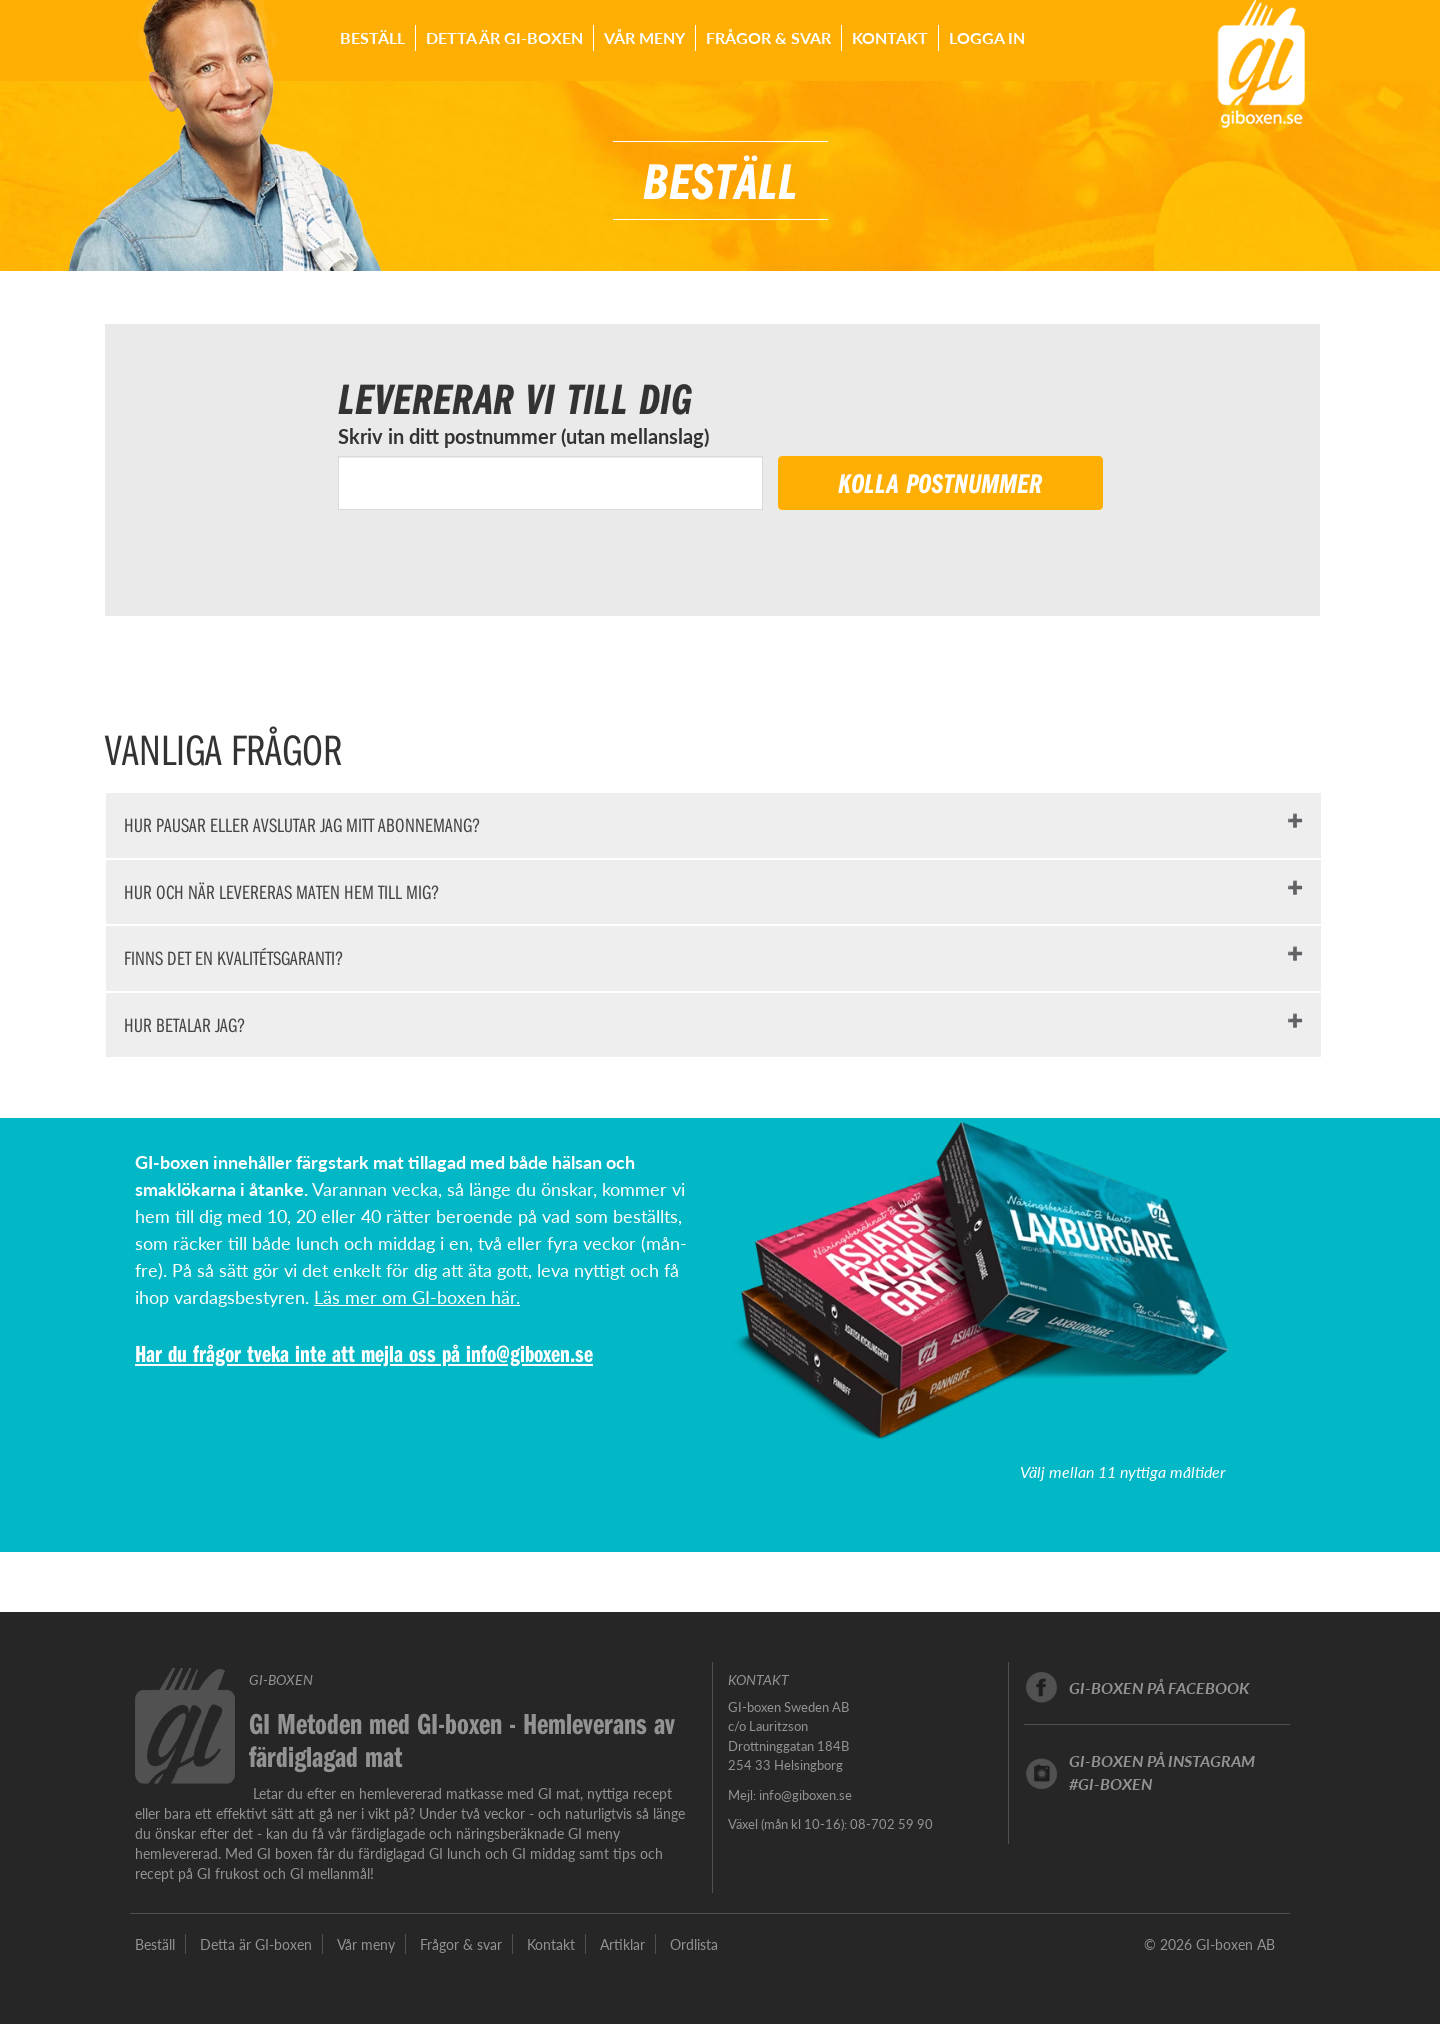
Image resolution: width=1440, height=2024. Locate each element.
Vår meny (644, 37)
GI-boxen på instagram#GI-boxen (1162, 1772)
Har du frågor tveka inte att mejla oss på (300, 1353)
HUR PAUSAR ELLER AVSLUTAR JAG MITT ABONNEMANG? (302, 824)
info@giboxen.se (529, 1353)
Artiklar (622, 1944)
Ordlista (694, 1944)
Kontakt (890, 37)
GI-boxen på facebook (1159, 1687)
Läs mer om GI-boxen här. (417, 1296)
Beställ (372, 37)
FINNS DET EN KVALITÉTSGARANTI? (233, 957)
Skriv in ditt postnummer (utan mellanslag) (523, 436)
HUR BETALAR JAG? (184, 1024)
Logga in (987, 37)
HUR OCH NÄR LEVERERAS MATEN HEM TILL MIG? (281, 891)
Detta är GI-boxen (504, 37)
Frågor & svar (768, 37)
